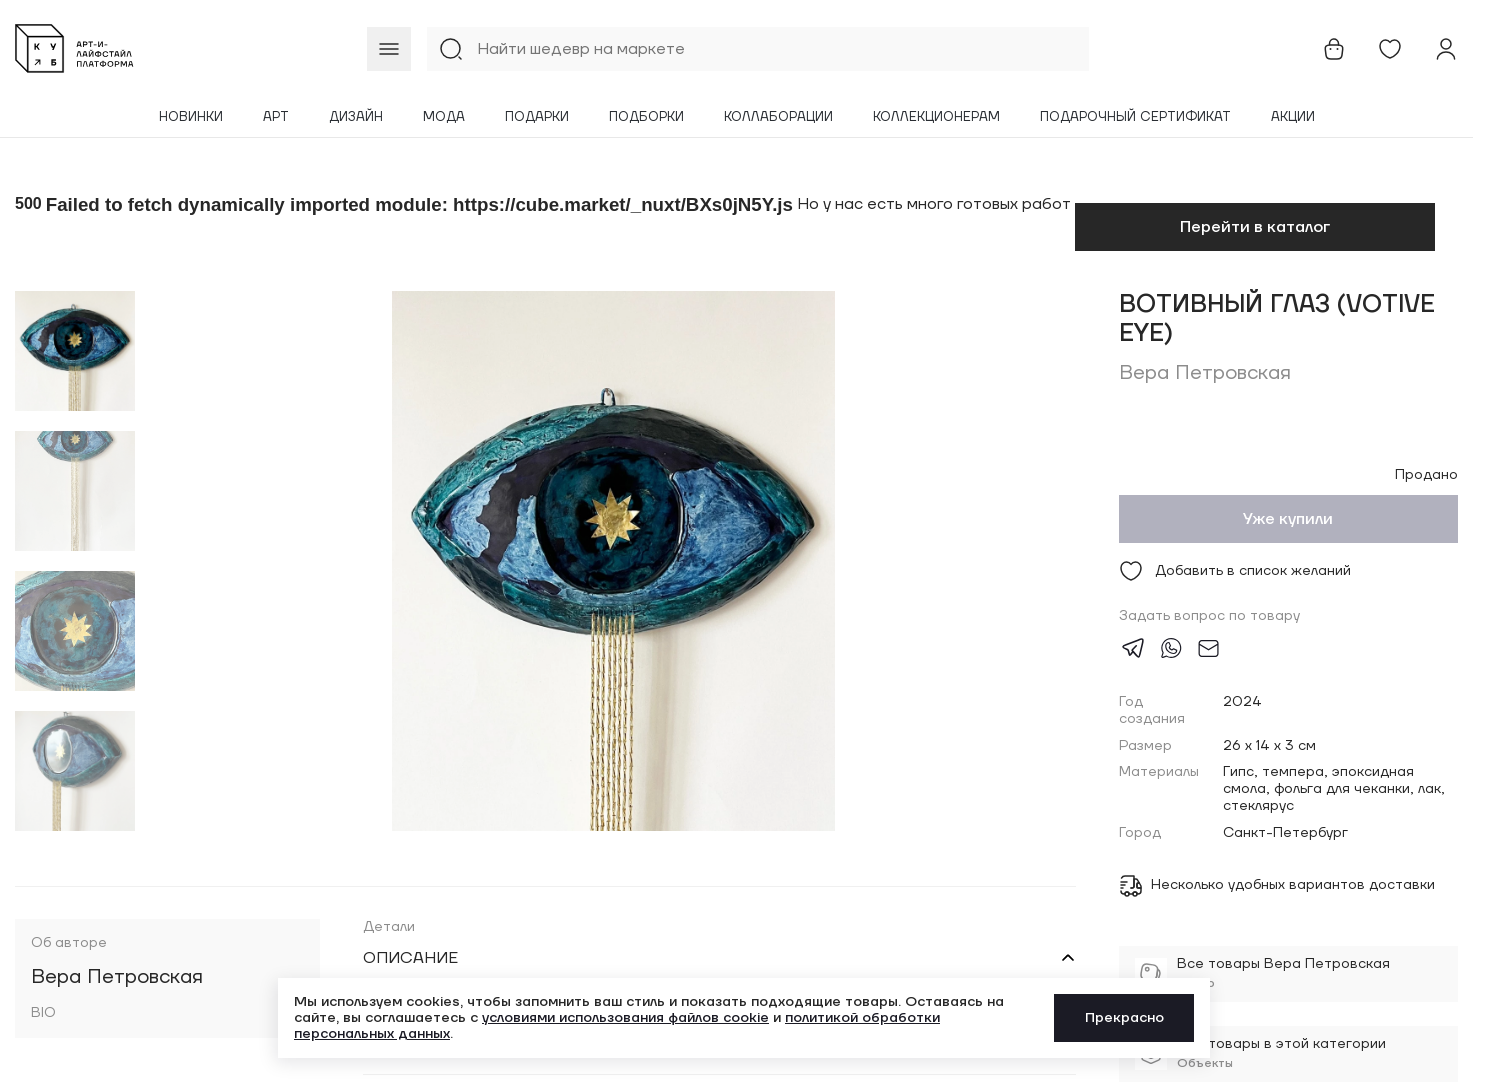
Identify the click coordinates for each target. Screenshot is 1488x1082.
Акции (1293, 117)
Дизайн (356, 117)
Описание (410, 958)
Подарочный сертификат (1135, 117)
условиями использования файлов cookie (625, 1018)
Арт (276, 117)
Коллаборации (778, 117)
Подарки (537, 117)
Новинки (191, 117)
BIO (43, 1013)
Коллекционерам (936, 117)
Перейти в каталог (1255, 227)
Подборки (646, 117)
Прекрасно (1124, 1018)
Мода (444, 117)
